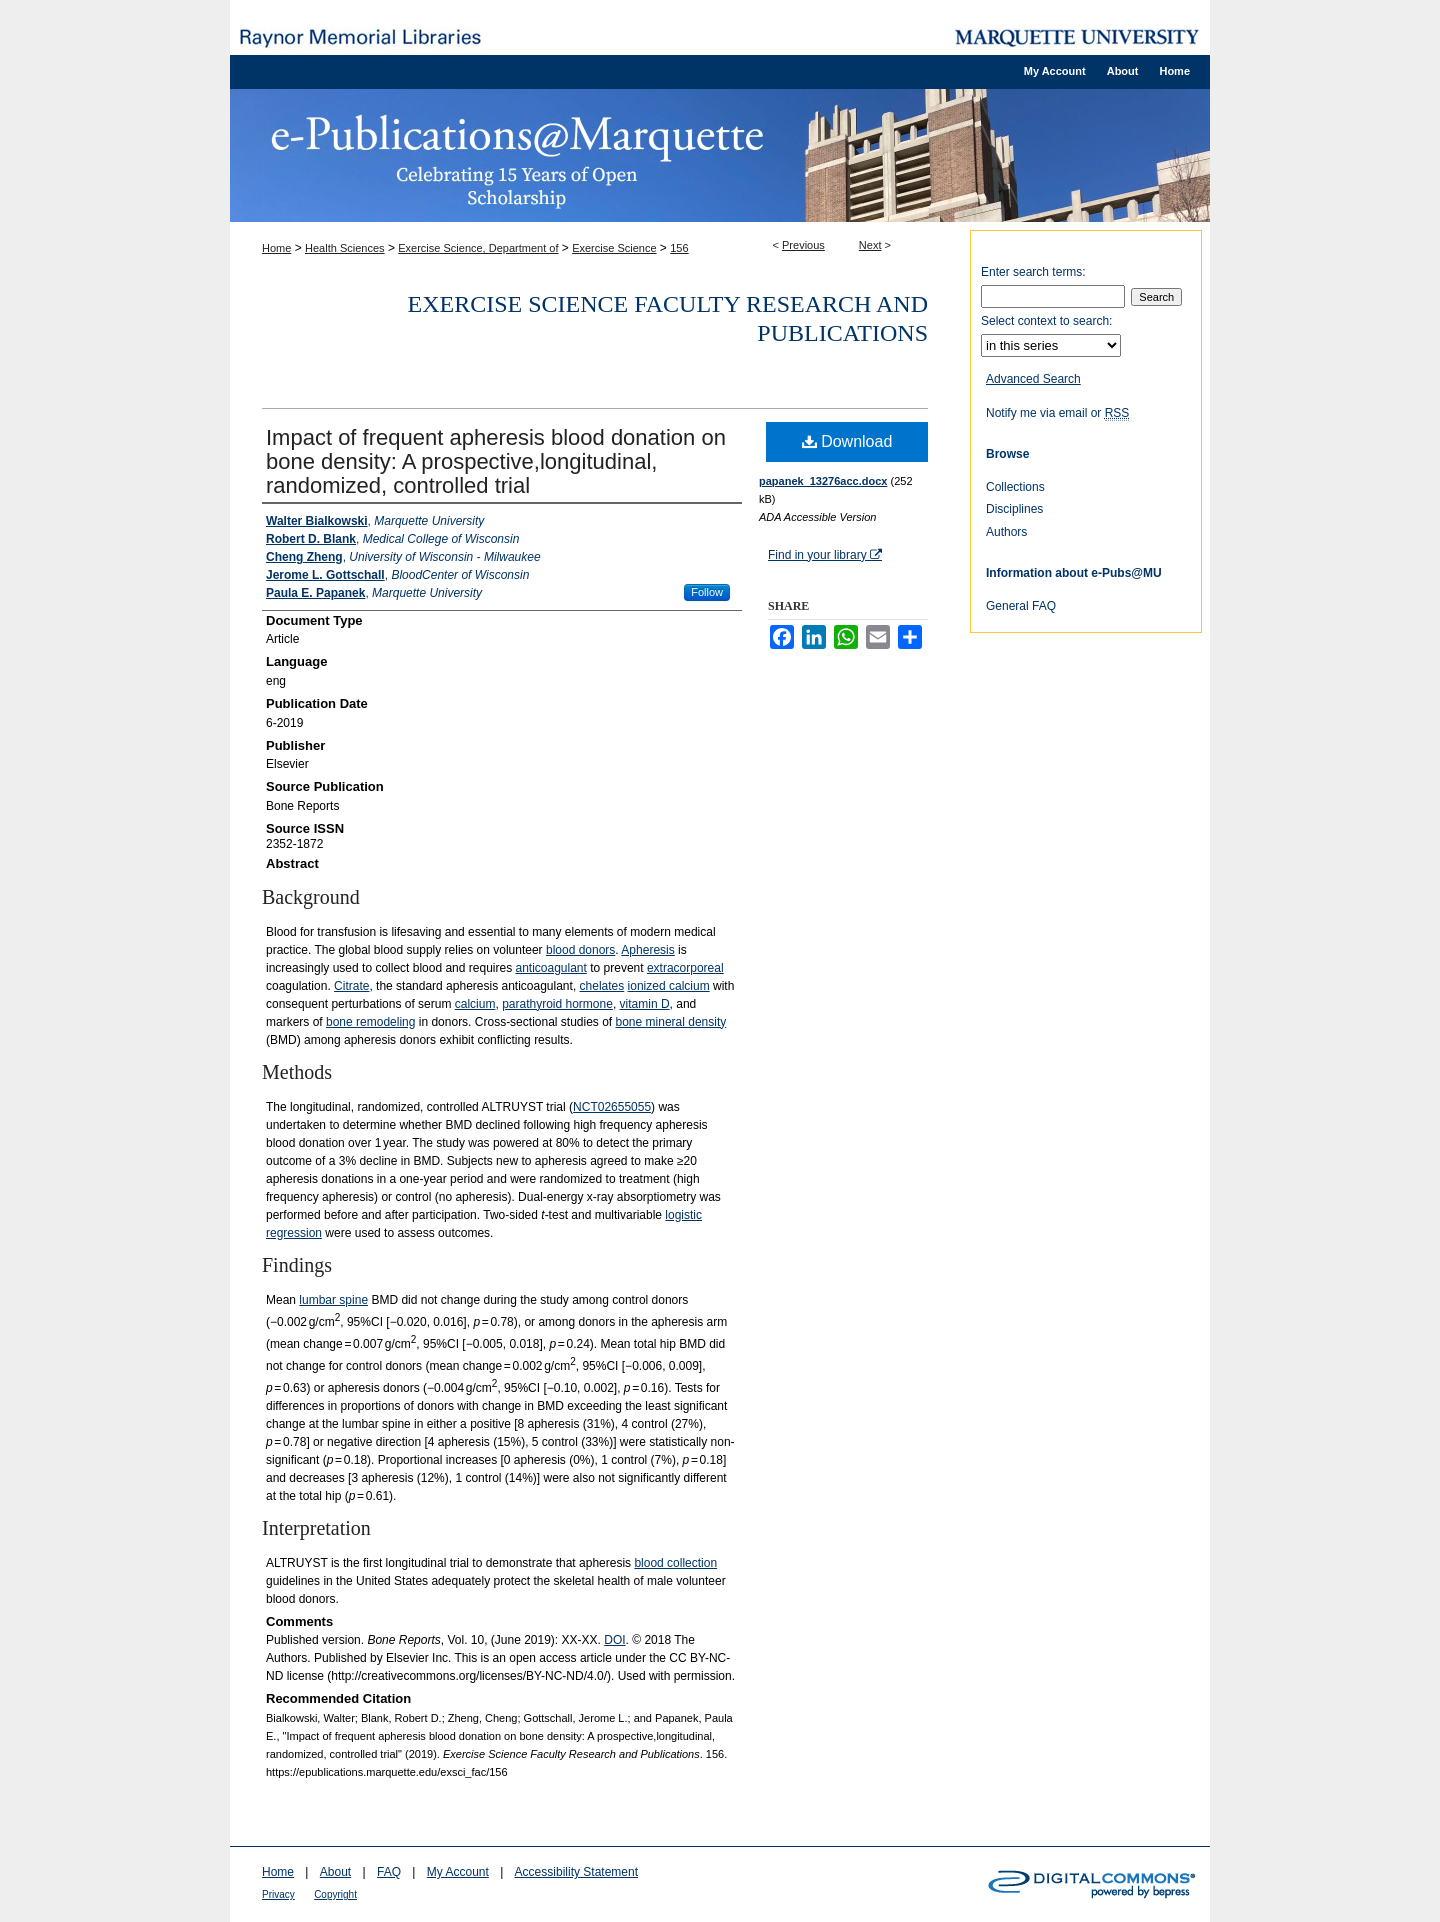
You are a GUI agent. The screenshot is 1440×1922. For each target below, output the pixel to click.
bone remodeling (370, 1022)
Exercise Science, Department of (478, 248)
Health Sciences (345, 248)
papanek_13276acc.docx (823, 481)
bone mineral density (671, 1022)
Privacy (278, 1894)
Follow (707, 592)
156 (679, 248)
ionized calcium (669, 986)
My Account (458, 1872)
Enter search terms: (1033, 272)
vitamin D (645, 1004)
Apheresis (647, 950)
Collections (1015, 487)
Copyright (335, 1894)
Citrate (351, 986)
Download (847, 441)
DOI (614, 1640)
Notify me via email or (1057, 413)
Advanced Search (1033, 379)
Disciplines (1014, 509)
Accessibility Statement (576, 1872)
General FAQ (1021, 606)
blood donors (580, 950)
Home (276, 248)
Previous (803, 245)
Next (870, 245)
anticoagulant (550, 968)
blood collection (675, 1563)
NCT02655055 (612, 1107)
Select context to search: (1046, 321)
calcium (475, 1004)
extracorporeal (685, 968)
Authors (1006, 532)
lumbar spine (333, 1300)
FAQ (389, 1872)
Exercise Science (614, 248)
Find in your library (825, 555)
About (335, 1872)
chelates (602, 986)
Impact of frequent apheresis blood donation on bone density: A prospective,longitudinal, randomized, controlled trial (496, 461)
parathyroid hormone (557, 1004)
